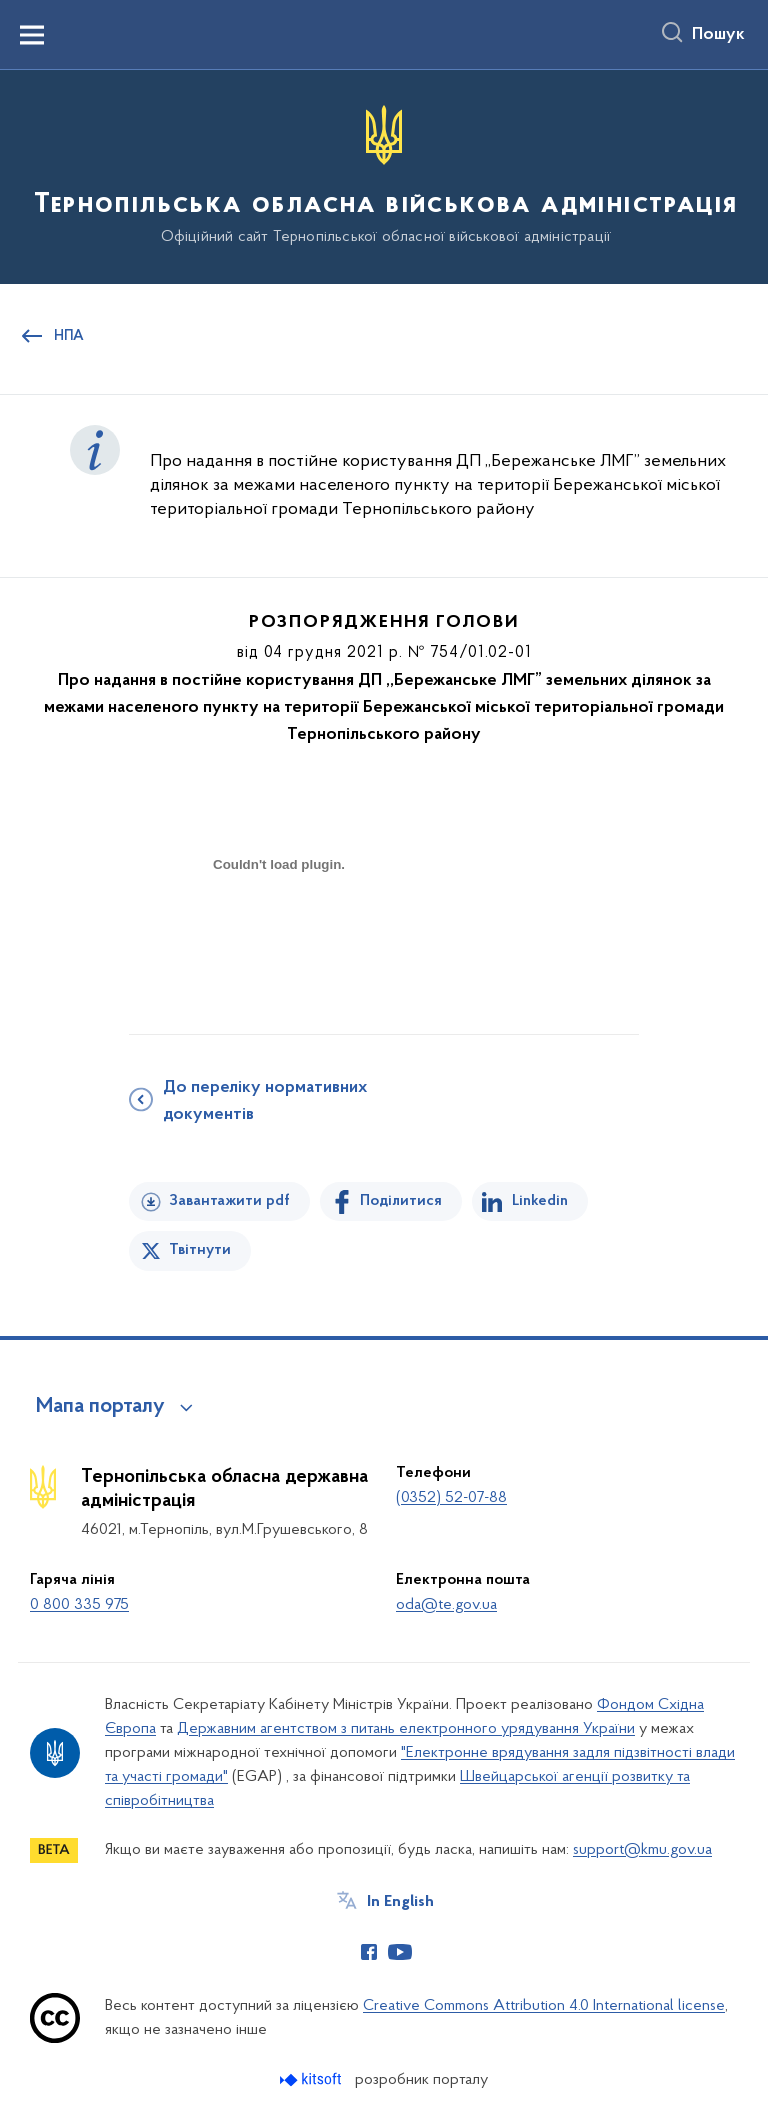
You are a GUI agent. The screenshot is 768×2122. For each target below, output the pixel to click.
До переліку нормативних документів (265, 1101)
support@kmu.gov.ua (642, 1850)
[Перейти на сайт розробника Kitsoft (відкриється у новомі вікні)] (312, 2079)
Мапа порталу (100, 1407)
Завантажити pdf (229, 1201)
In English (400, 1902)
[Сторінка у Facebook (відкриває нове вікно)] (369, 1952)
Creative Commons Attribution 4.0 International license (544, 2006)
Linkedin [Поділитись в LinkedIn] (540, 1201)
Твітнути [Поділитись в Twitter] (200, 1250)
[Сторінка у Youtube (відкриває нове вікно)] (400, 1952)
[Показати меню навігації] (32, 35)
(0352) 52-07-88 (451, 1498)
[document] (279, 934)
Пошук (718, 35)
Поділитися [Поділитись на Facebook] (401, 1201)
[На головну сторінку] (383, 175)
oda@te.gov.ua (446, 1605)
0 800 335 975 (79, 1605)
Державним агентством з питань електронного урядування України (406, 1729)
